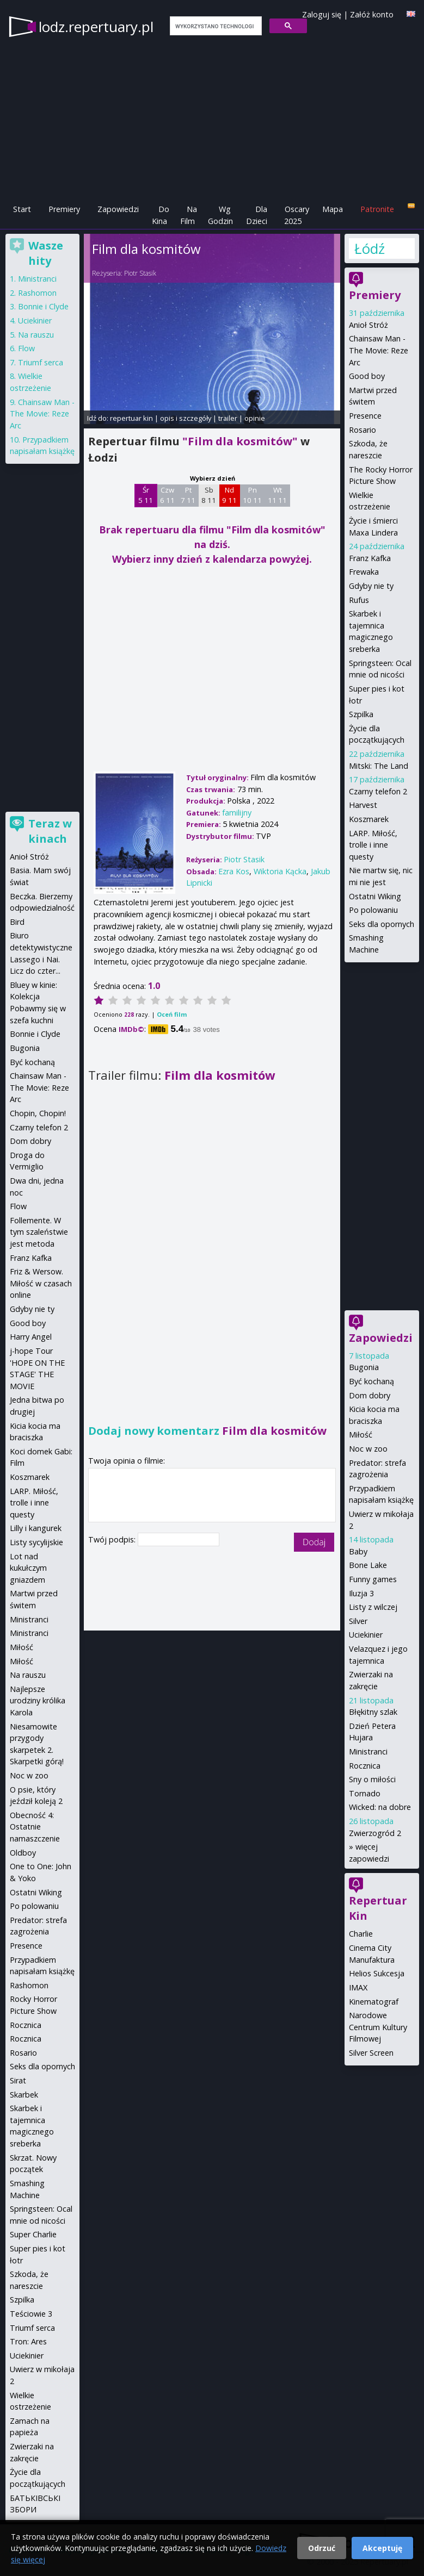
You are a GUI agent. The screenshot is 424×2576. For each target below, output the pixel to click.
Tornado (364, 1793)
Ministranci (368, 1751)
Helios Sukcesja (376, 1973)
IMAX (358, 1987)
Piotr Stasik (140, 273)
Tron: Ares (28, 2341)
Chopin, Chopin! (38, 1113)
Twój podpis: (113, 1539)
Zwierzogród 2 (375, 1833)
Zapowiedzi (118, 209)
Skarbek (24, 2094)
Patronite (377, 209)
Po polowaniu (373, 910)
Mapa (332, 209)
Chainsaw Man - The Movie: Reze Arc (378, 350)
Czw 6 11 (167, 495)
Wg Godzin (220, 215)
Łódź (369, 248)
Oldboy (23, 1852)
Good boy (367, 376)
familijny (236, 812)
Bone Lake (368, 1565)
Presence (365, 415)
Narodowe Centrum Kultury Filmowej (378, 2027)
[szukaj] (214, 26)
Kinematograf (373, 2001)
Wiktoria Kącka (280, 871)
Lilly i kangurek (36, 1528)
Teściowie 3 (31, 2314)
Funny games (373, 1579)
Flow (26, 348)
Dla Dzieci (256, 215)
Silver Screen (371, 2053)
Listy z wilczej (373, 1607)
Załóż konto (372, 14)
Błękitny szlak (373, 1712)
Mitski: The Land (378, 766)
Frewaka (364, 572)
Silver (358, 1621)
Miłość (360, 1434)
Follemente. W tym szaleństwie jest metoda (39, 1232)
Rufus (359, 600)
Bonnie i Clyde (43, 306)
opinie (254, 418)
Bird (17, 922)
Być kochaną (371, 1381)
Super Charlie (33, 2234)
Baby (358, 1551)
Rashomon (37, 293)
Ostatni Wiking (375, 896)
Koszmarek (369, 819)
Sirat (18, 2080)
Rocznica (364, 1765)
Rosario (362, 430)
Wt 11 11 (277, 495)
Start (22, 209)
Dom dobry (369, 1395)
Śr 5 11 (145, 495)
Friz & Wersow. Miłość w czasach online (41, 1283)
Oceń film (172, 1014)
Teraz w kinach (50, 831)
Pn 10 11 (252, 495)
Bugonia (364, 1367)
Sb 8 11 (208, 495)
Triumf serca (40, 362)
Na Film (188, 215)
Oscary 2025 (297, 215)
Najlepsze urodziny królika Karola (37, 1701)
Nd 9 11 (229, 495)
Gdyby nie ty (371, 586)
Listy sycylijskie (36, 1542)
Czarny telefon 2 (378, 791)
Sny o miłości (372, 1779)
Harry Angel (31, 1336)
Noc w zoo (368, 1448)
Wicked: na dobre (380, 1807)
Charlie (361, 1933)
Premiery (64, 209)
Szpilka (361, 714)
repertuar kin (131, 418)
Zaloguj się (321, 14)
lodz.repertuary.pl (96, 26)
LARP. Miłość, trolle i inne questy (373, 845)
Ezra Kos (233, 871)
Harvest (363, 805)
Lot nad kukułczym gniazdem (28, 1568)
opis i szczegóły (185, 418)
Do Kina (160, 215)
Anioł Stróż (368, 325)
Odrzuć (321, 2548)
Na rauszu (36, 334)
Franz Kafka (370, 558)
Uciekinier (366, 1634)
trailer (227, 418)
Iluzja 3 (361, 1593)
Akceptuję (382, 2548)
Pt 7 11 (188, 495)
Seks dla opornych (381, 924)
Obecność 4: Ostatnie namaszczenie (35, 1827)
